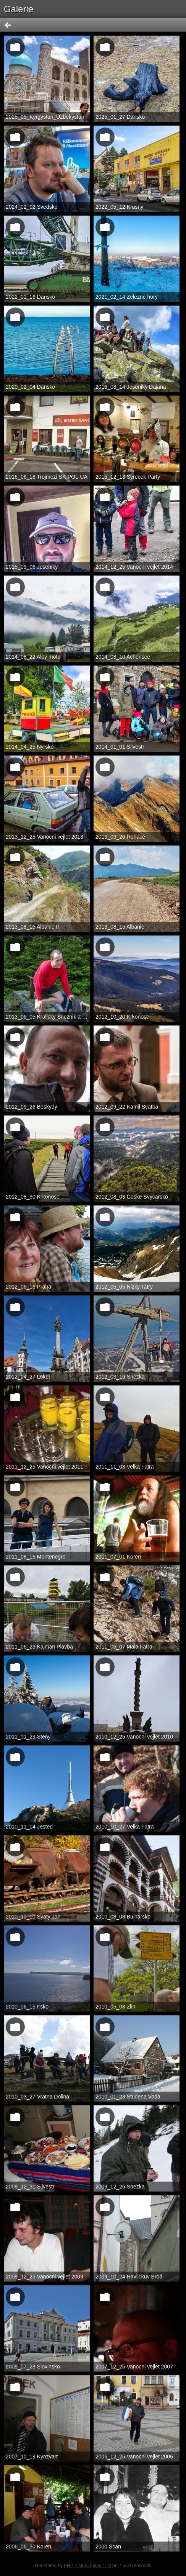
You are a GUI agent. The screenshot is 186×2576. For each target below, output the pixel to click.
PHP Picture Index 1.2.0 (88, 2565)
